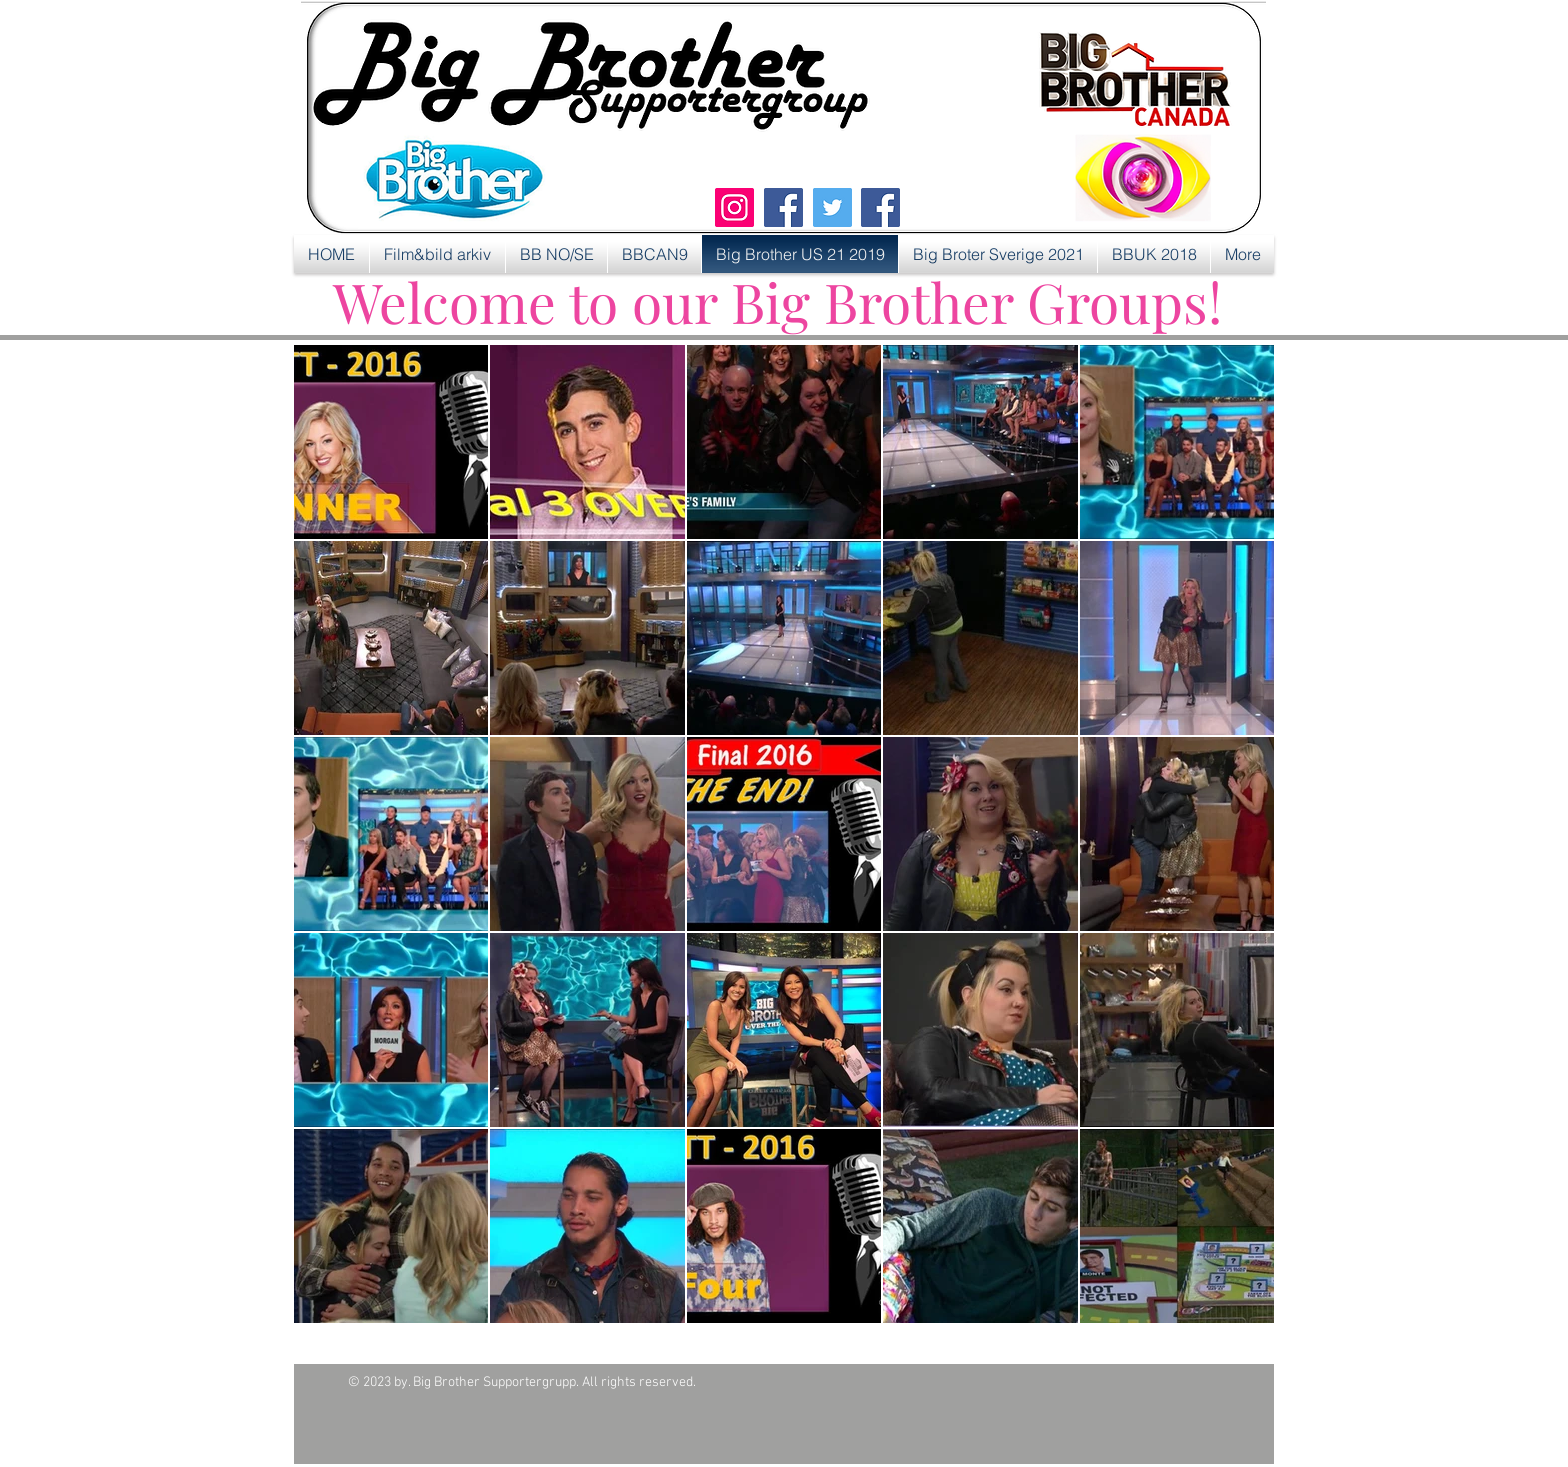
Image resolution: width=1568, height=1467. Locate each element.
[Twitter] (832, 207)
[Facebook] (783, 207)
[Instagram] (734, 207)
